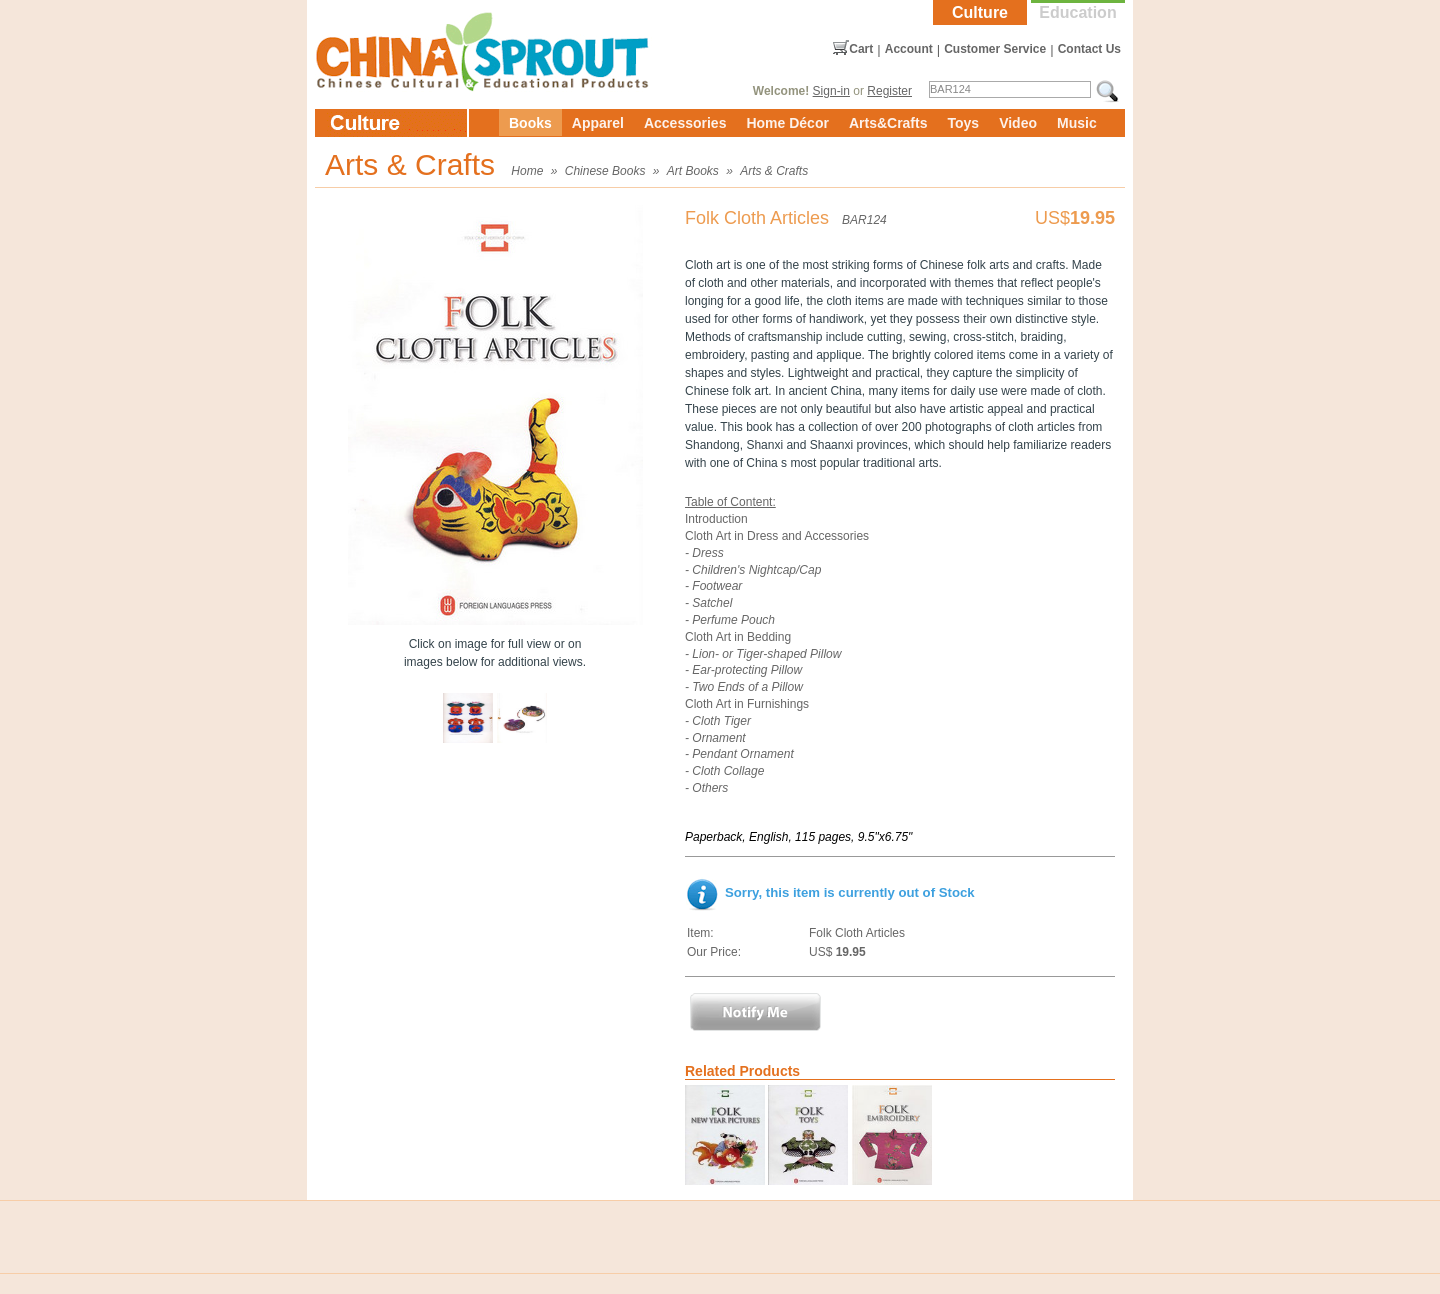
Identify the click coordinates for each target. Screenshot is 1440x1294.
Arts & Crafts (774, 171)
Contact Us (1089, 49)
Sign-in (831, 91)
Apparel (598, 123)
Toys (963, 123)
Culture (980, 12)
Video (1018, 123)
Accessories (685, 123)
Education (1077, 12)
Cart (861, 49)
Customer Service (995, 49)
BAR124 (864, 220)
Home (527, 171)
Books (530, 123)
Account (909, 49)
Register (889, 91)
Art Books (693, 171)
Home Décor (787, 123)
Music (1077, 123)
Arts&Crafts (888, 123)
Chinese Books (605, 171)
